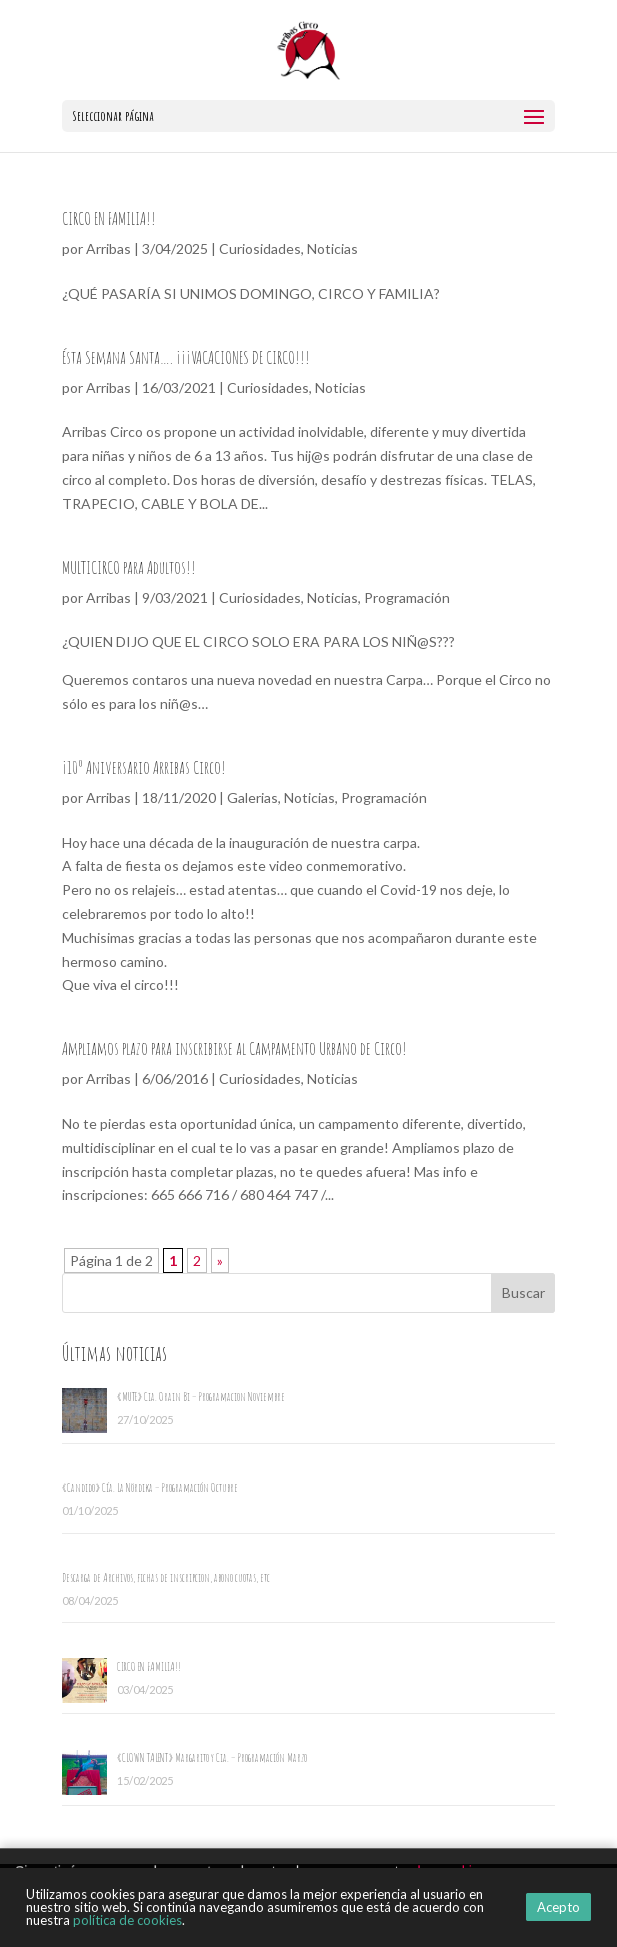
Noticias (332, 248)
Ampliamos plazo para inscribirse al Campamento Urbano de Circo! (234, 1048)
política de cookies (127, 1920)
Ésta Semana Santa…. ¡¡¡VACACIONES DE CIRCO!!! (186, 357)
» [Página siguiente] (220, 1260)
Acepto (558, 1907)
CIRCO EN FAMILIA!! (109, 218)
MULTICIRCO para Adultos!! (129, 567)
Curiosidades (260, 248)
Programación (407, 597)
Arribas (108, 248)
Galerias (252, 797)
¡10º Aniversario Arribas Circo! (144, 767)
